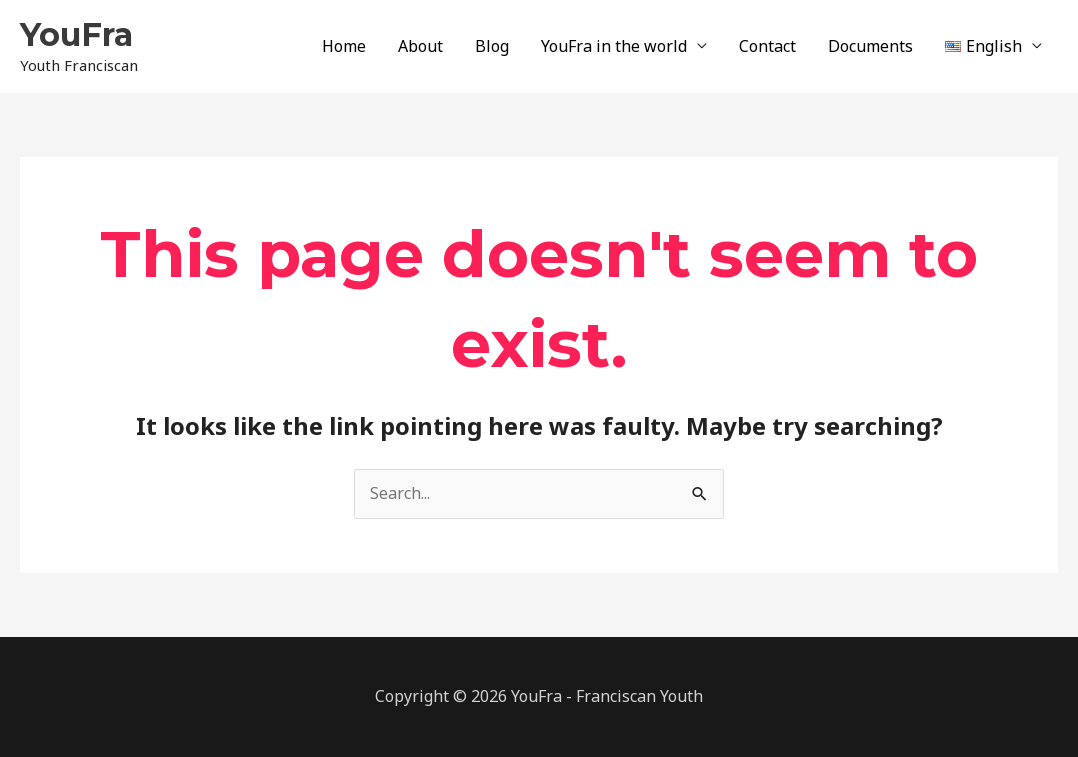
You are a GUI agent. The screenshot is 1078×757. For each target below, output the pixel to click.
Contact (767, 46)
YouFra (76, 34)
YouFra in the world (614, 46)
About (420, 46)
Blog (492, 46)
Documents (870, 46)
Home (344, 46)
